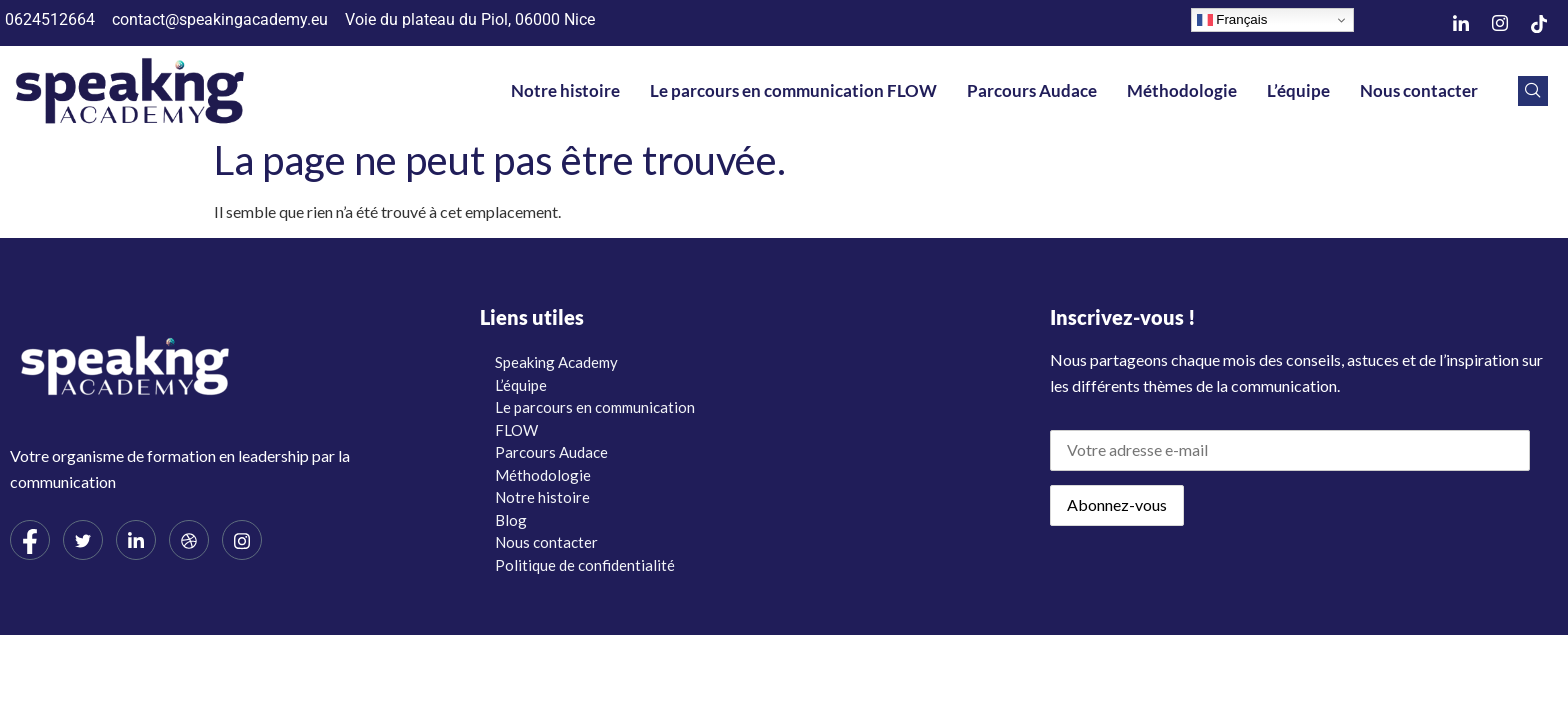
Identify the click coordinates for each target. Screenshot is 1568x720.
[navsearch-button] (1533, 91)
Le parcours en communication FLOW (793, 90)
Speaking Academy (556, 362)
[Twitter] (83, 540)
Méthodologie (1182, 90)
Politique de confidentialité (585, 565)
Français (1232, 20)
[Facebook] (30, 540)
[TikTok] (1539, 23)
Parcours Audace (1032, 90)
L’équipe (1298, 90)
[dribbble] (189, 540)
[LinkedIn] (1461, 23)
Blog (511, 520)
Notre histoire (565, 90)
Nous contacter (1419, 90)
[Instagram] (1500, 23)
